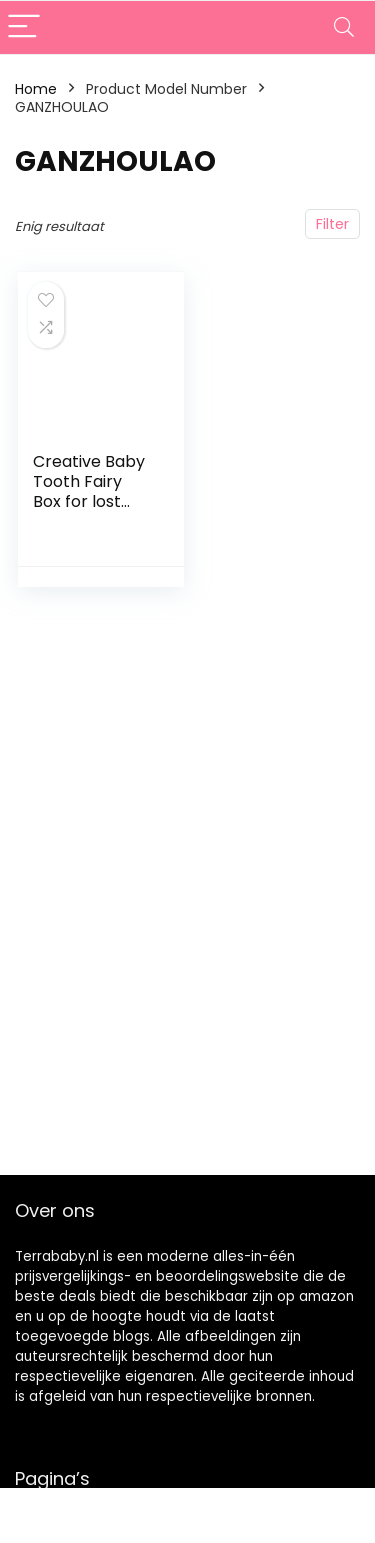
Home (36, 89)
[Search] (344, 27)
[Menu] (24, 27)
